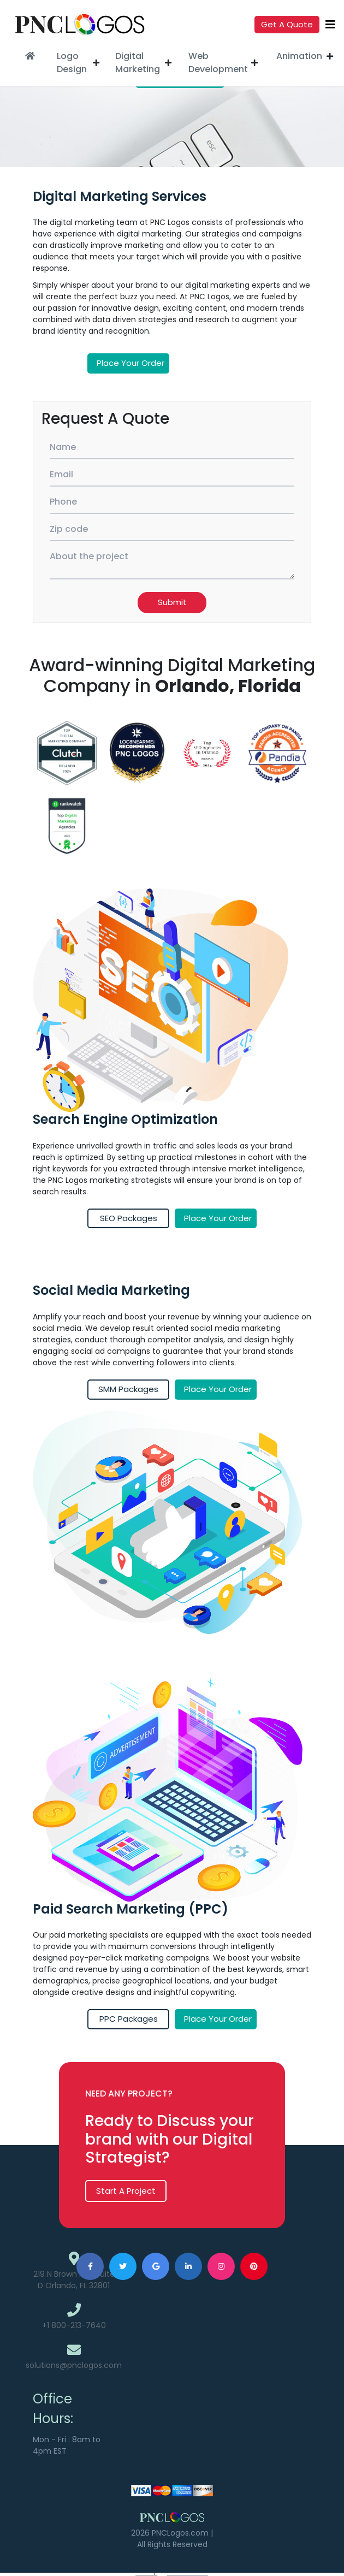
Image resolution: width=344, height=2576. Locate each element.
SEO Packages (128, 1218)
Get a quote (287, 24)
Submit (172, 602)
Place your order (130, 363)
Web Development (217, 62)
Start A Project (126, 2190)
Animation (299, 56)
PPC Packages (128, 2018)
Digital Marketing (137, 62)
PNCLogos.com (180, 2532)
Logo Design (72, 62)
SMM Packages (128, 1389)
